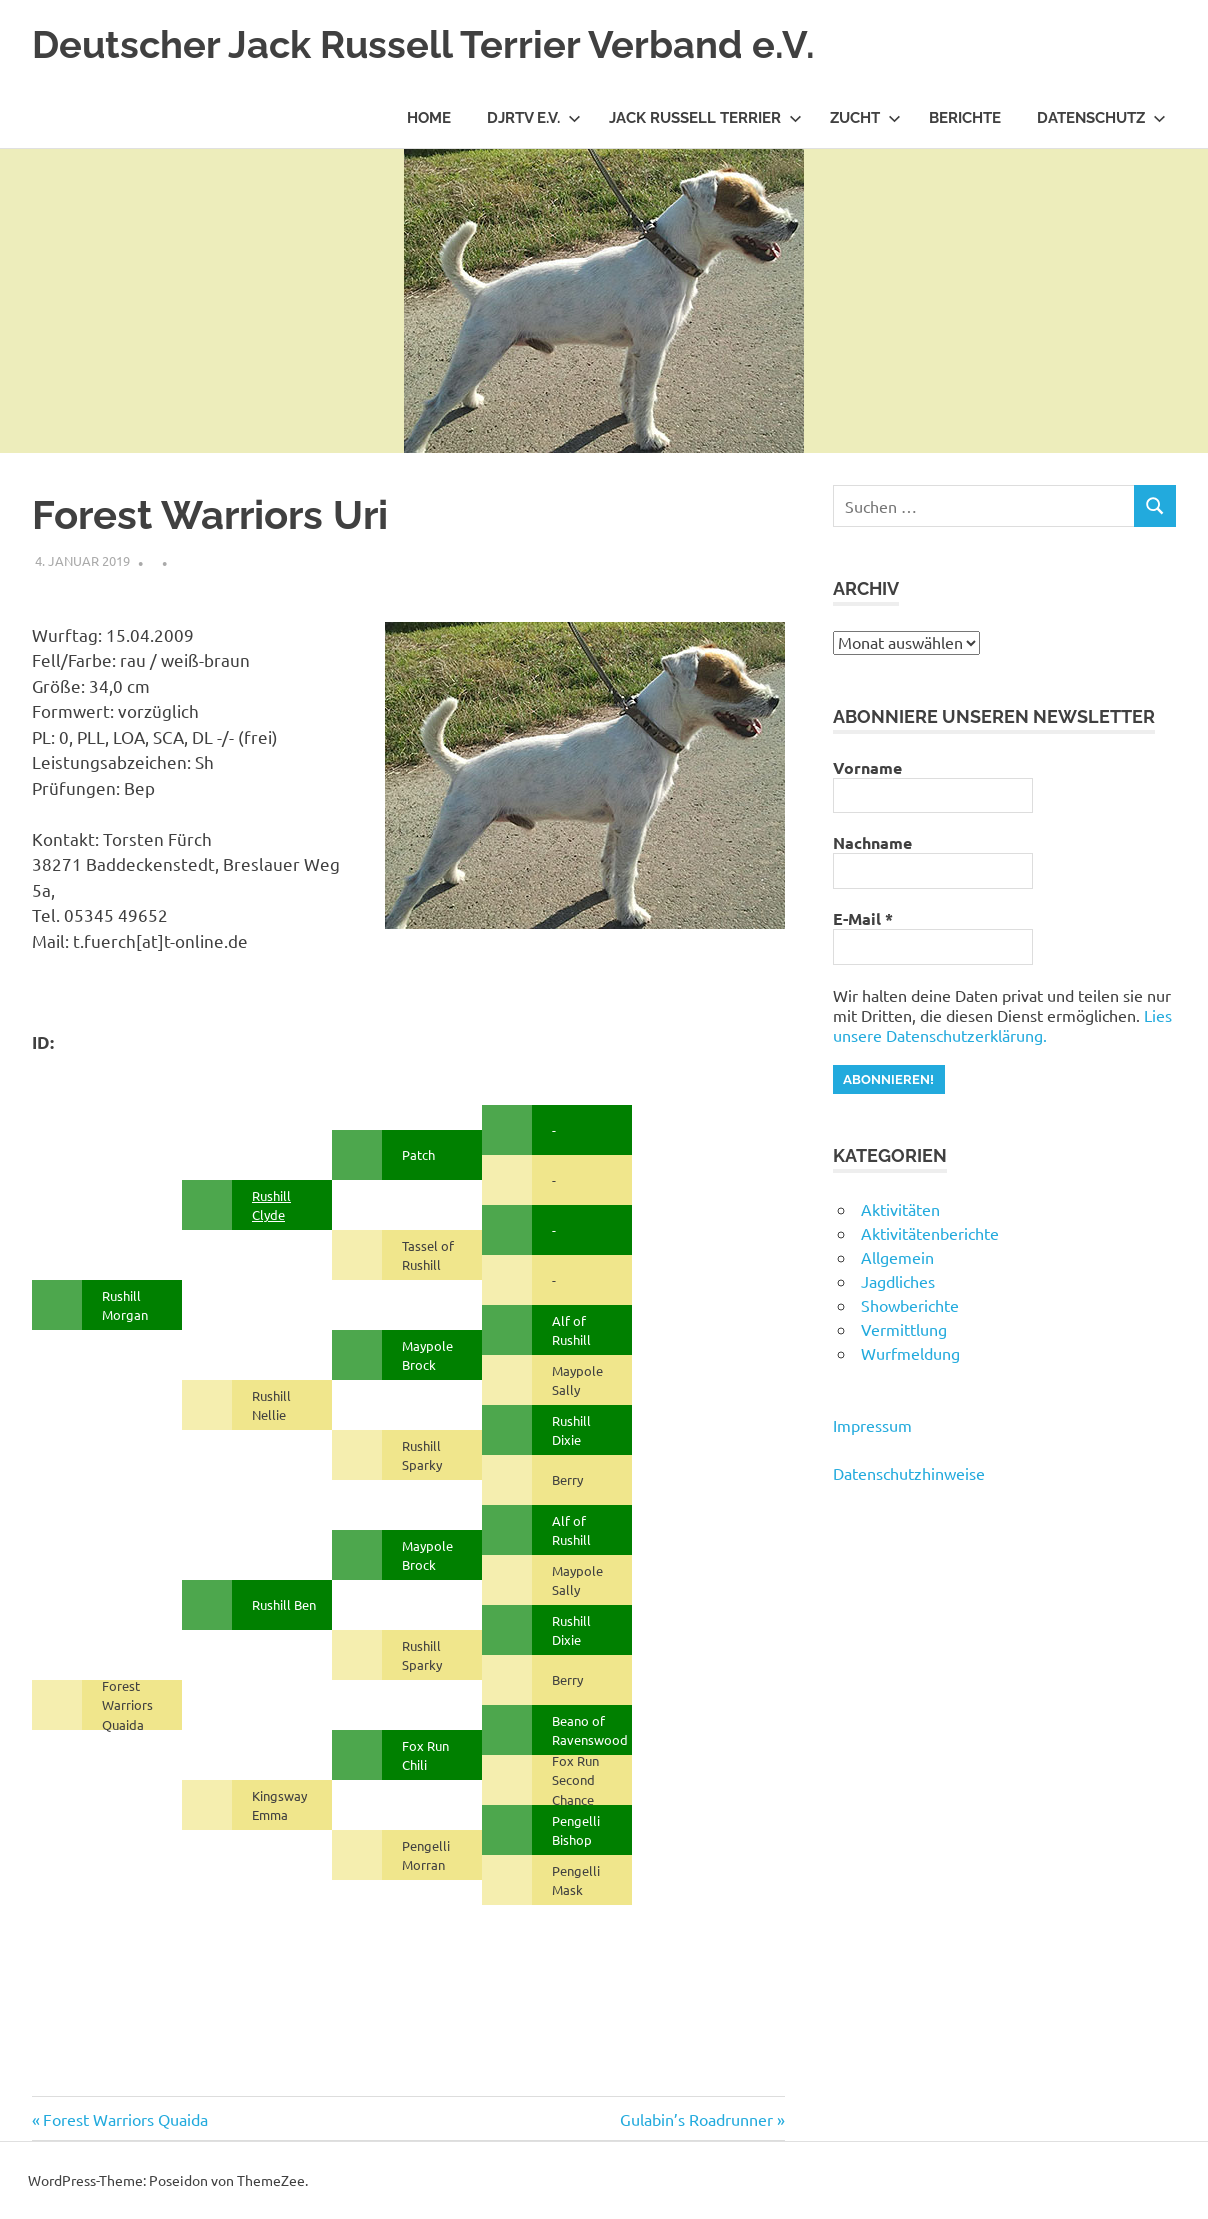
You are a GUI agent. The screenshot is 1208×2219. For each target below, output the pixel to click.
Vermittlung (904, 1329)
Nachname (872, 843)
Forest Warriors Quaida (125, 2119)
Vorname (867, 768)
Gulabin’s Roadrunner (696, 2119)
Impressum (872, 1425)
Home (429, 118)
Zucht (865, 118)
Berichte (965, 118)
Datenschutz (1101, 118)
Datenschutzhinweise (909, 1473)
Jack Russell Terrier (705, 118)
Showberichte (910, 1305)
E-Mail (863, 919)
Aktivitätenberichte (930, 1233)
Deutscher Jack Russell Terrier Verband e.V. (423, 44)
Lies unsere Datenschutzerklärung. (1002, 1025)
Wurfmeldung (910, 1353)
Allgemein (897, 1257)
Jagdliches (898, 1281)
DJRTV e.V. (534, 118)
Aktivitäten (900, 1209)
